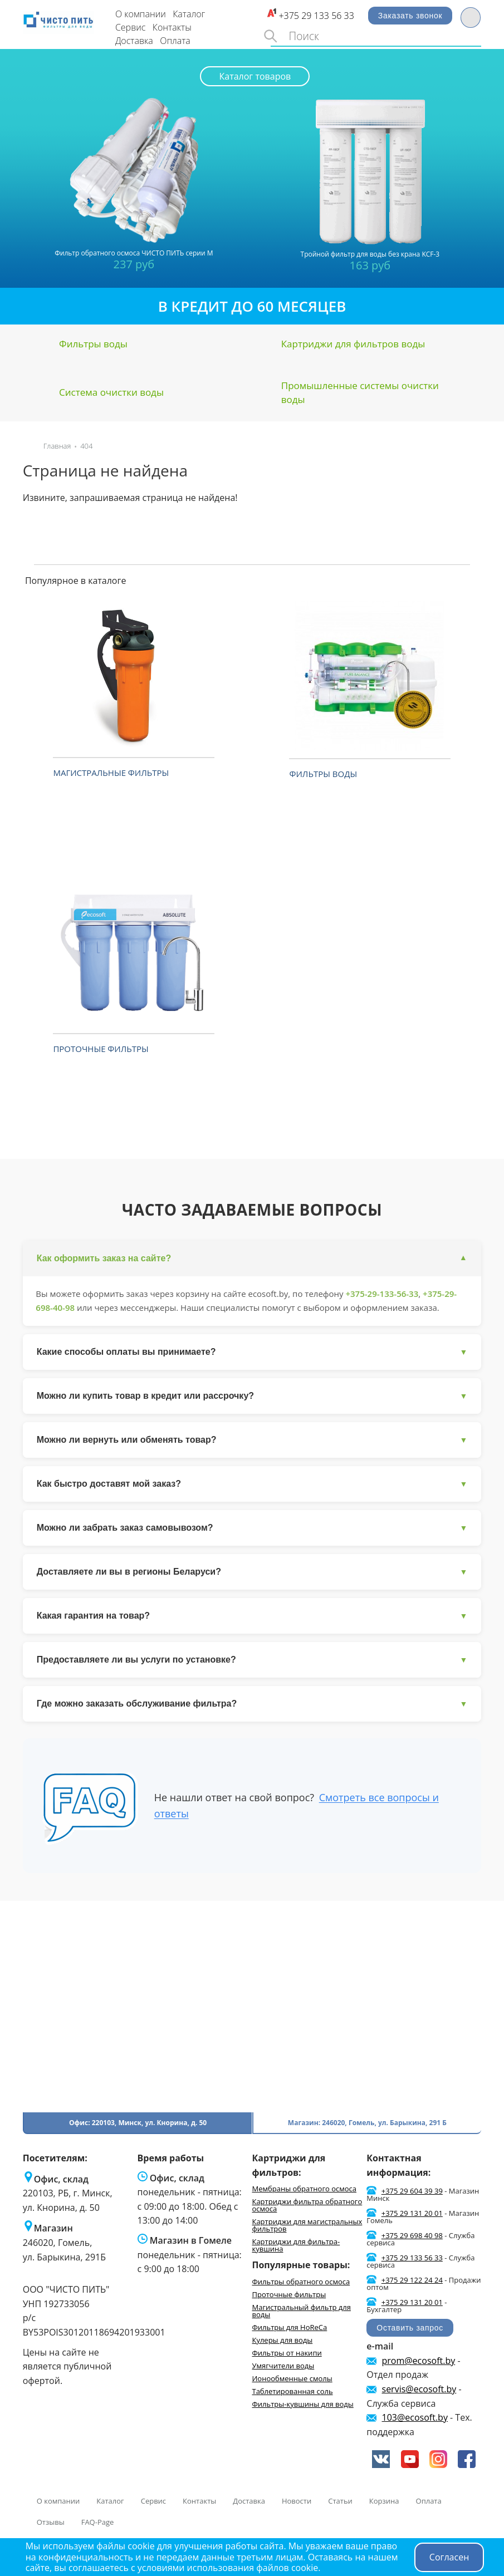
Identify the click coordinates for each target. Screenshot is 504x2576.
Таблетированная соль (292, 2392)
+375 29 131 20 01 (412, 2214)
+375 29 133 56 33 (316, 15)
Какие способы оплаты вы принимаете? (252, 1353)
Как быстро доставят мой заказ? (252, 1485)
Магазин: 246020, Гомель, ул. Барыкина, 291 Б (367, 2123)
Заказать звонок (410, 15)
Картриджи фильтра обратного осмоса (307, 2206)
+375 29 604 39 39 (412, 2192)
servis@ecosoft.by (419, 2390)
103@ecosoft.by (415, 2418)
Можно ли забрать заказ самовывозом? (252, 1529)
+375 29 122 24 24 (412, 2281)
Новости (296, 2502)
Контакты (172, 27)
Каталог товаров (255, 76)
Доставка (134, 41)
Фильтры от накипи (286, 2353)
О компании (140, 14)
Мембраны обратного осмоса (304, 2190)
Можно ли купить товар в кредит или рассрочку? (252, 1397)
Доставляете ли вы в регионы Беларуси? (252, 1573)
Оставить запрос (409, 2328)
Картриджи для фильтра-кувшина (296, 2246)
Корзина (384, 2502)
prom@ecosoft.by (419, 2361)
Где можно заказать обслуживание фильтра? (252, 1704)
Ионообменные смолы (292, 2379)
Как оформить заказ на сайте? (252, 1258)
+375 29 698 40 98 (412, 2236)
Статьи (340, 2502)
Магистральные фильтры (111, 772)
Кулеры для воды (282, 2341)
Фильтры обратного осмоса (301, 2282)
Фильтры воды (93, 343)
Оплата (175, 41)
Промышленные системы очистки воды (360, 392)
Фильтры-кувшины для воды (302, 2405)
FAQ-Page (97, 2523)
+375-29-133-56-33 (382, 1294)
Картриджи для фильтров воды (353, 343)
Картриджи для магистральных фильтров (307, 2226)
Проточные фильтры (100, 1048)
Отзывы (51, 2523)
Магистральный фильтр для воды (301, 2311)
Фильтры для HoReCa (289, 2328)
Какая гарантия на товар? (252, 1617)
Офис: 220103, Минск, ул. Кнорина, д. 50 (138, 2123)
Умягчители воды (283, 2366)
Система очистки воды (111, 392)
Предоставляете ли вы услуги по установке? (252, 1660)
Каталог (189, 14)
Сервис (130, 27)
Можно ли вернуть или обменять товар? (252, 1441)
